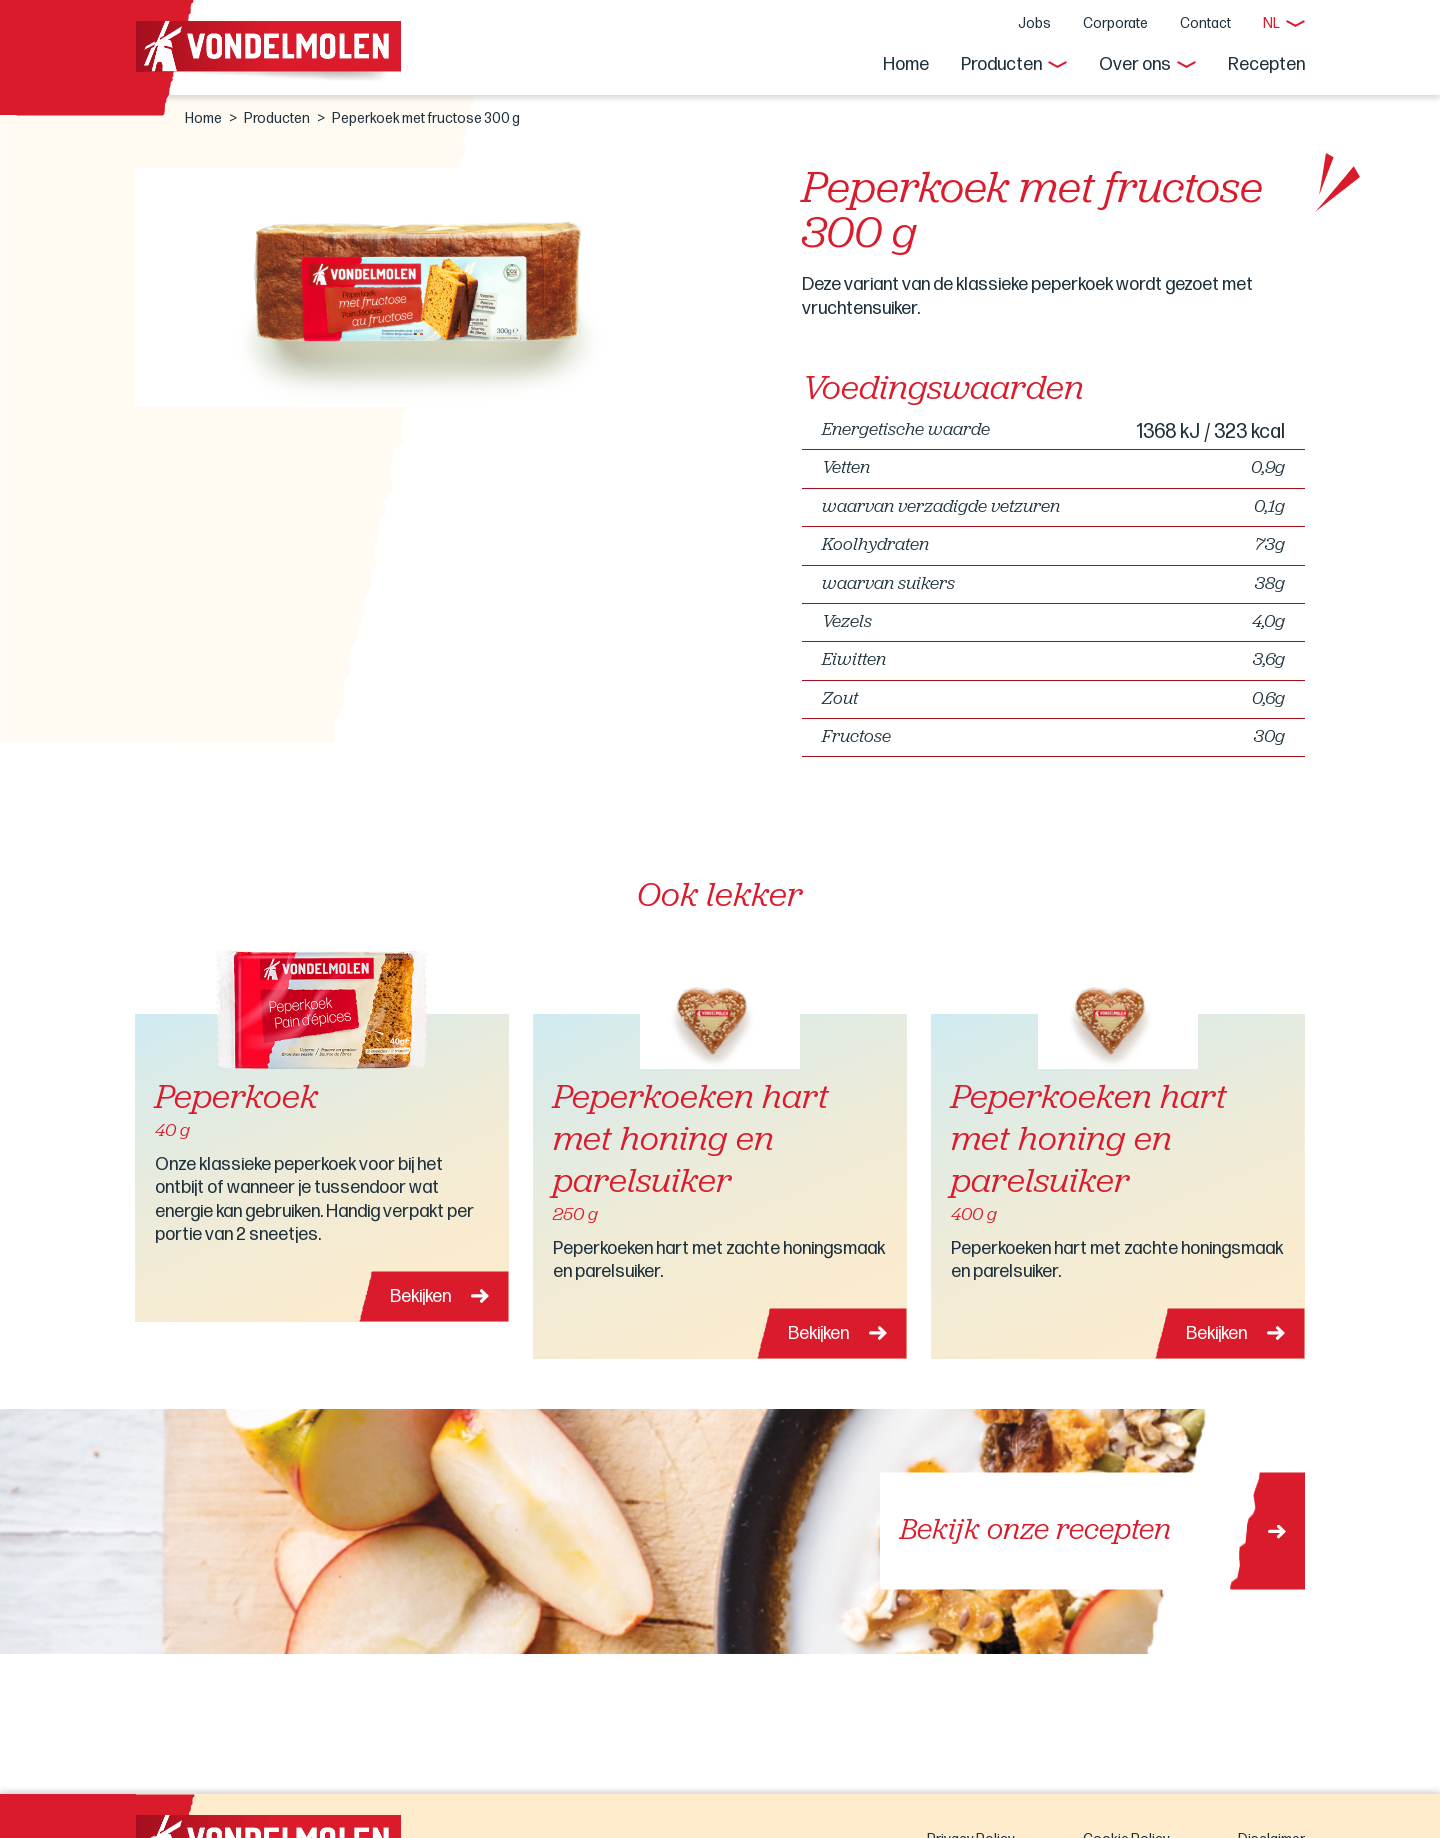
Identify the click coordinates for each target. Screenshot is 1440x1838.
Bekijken (420, 1296)
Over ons (1135, 64)
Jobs (1034, 23)
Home (906, 64)
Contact (1205, 23)
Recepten (1266, 64)
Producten (1001, 64)
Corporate (1115, 23)
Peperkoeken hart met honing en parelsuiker (691, 1141)
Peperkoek (236, 1099)
